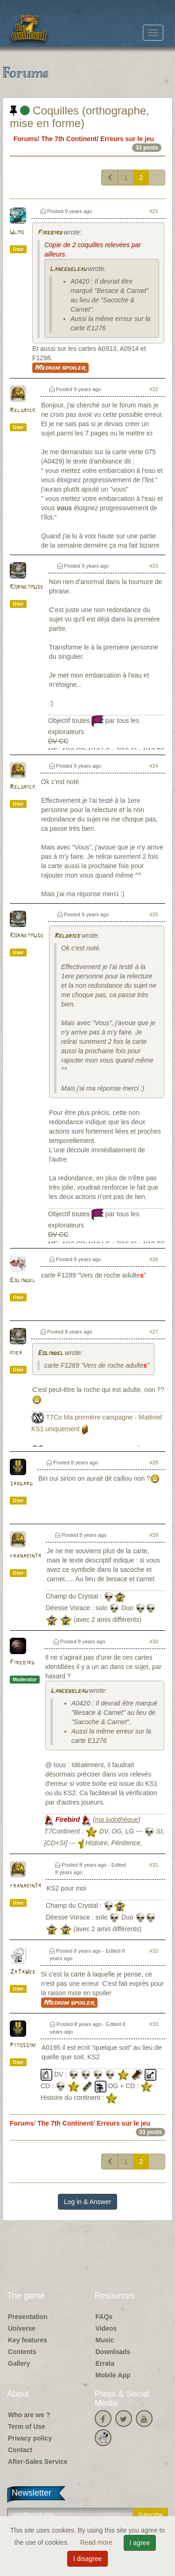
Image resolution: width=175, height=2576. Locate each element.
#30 (153, 1641)
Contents (22, 2351)
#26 (153, 1259)
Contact (20, 2450)
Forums (25, 139)
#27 (153, 1331)
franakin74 (25, 1556)
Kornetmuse (26, 587)
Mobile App (113, 2375)
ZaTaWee (22, 1972)
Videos (106, 2328)
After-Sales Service (38, 2461)
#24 (153, 766)
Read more (97, 2542)
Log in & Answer (87, 2201)
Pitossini (23, 2045)
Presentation (28, 2316)
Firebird (49, 232)
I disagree (87, 2558)
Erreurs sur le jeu (127, 139)
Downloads (113, 2351)
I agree (140, 2543)
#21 (153, 211)
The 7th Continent (69, 139)
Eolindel (22, 1280)
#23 (153, 566)
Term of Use (26, 2426)
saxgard (21, 1483)
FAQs (104, 2316)
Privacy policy (30, 2438)
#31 (153, 1865)
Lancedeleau (67, 269)
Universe (21, 2328)
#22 (153, 389)
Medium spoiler (60, 367)
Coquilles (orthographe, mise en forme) (79, 116)
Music (105, 2340)
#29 (153, 1535)
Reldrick (22, 410)
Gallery (19, 2363)
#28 (153, 1462)
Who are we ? (29, 2415)
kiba (16, 1352)
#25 (153, 914)
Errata (105, 2363)
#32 (153, 1951)
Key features (27, 2340)
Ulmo (17, 232)
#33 (153, 2024)
